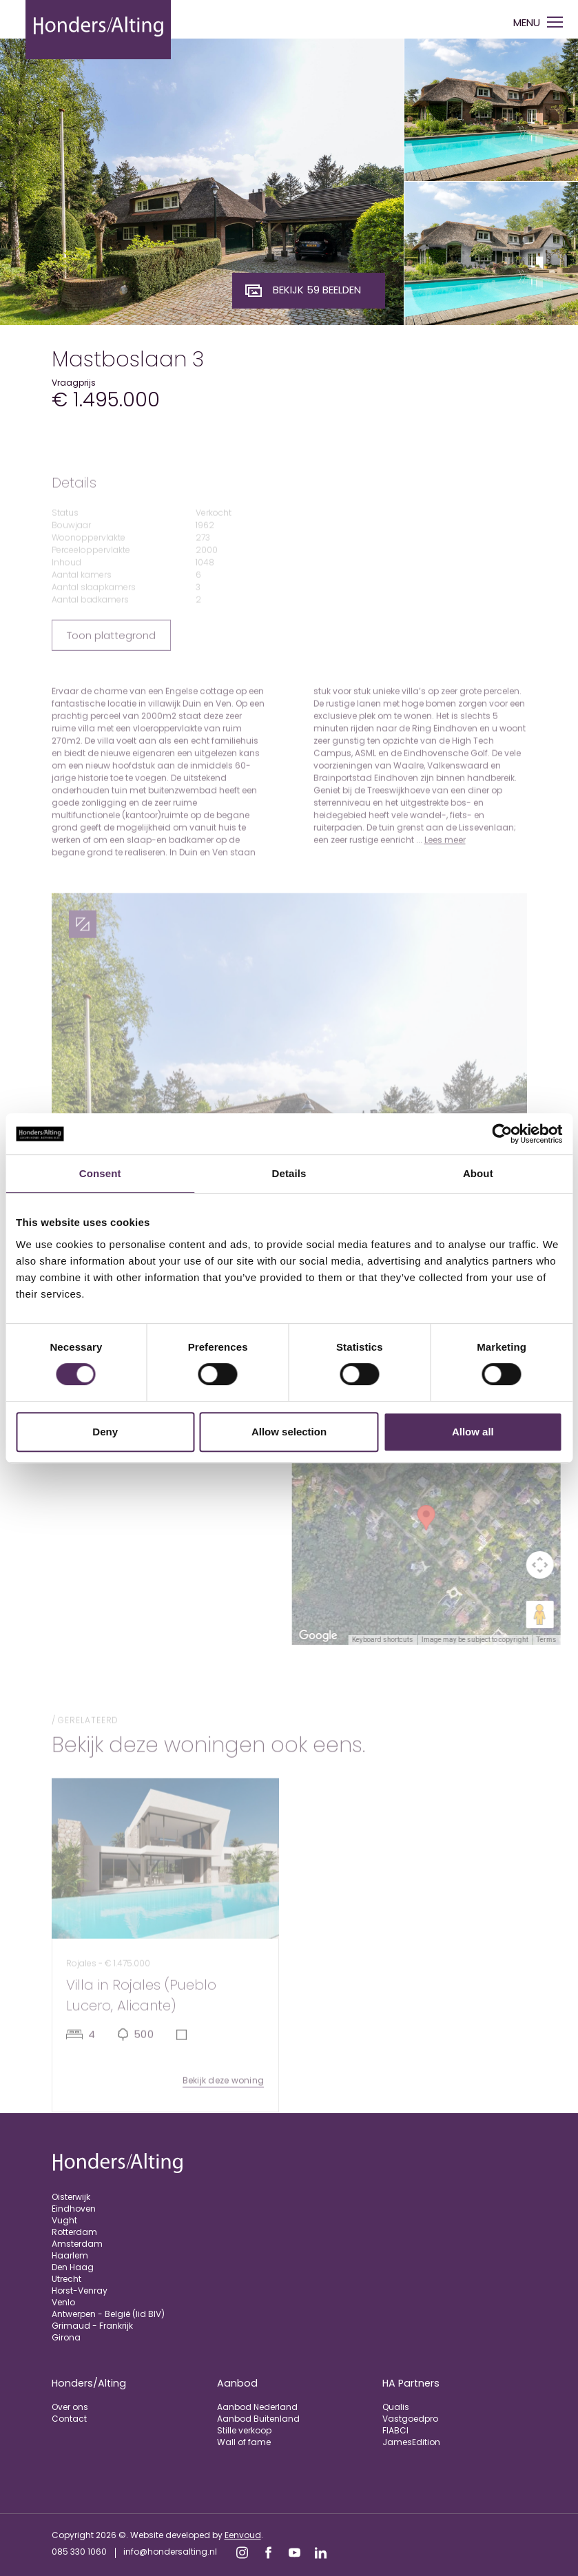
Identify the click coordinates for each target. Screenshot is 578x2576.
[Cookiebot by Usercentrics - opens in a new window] (502, 1133)
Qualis (395, 2407)
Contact (69, 2418)
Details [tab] (289, 1173)
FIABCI (395, 2430)
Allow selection (289, 1431)
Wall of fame (244, 2442)
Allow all (473, 1431)
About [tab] (478, 1173)
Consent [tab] (100, 1173)
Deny (105, 1431)
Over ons (70, 2407)
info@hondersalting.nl (170, 2551)
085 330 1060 (79, 2551)
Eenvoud (243, 2535)
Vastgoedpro (410, 2418)
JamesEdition (411, 2442)
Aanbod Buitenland (258, 2418)
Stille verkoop (244, 2430)
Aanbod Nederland (257, 2407)
